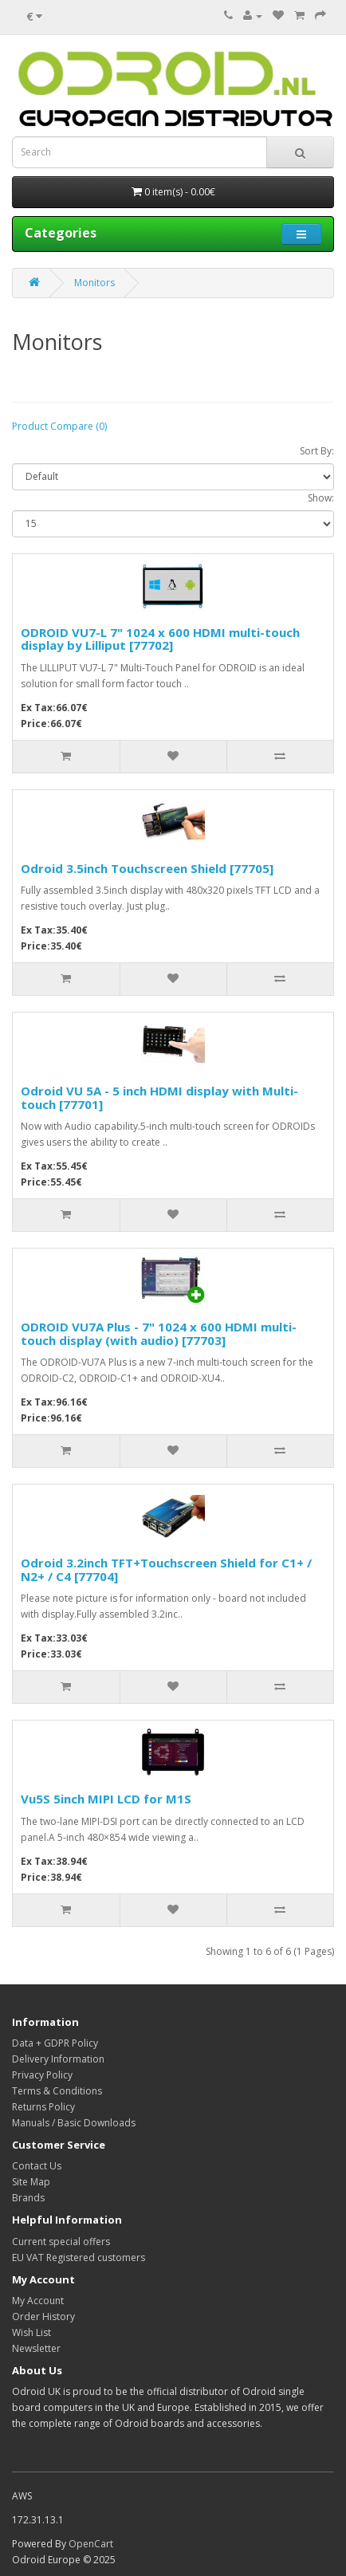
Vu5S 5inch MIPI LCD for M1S (106, 1799)
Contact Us (36, 2166)
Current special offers (61, 2241)
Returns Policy (43, 2107)
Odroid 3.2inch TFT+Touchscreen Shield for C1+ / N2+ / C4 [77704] (166, 1569)
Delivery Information (58, 2059)
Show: (321, 498)
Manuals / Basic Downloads (74, 2123)
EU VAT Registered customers (78, 2257)
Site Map (31, 2182)
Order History (43, 2316)
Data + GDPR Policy (55, 2043)
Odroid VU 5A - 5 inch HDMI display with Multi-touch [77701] (159, 1097)
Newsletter (36, 2348)
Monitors (94, 282)
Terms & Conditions (57, 2091)
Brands (28, 2197)
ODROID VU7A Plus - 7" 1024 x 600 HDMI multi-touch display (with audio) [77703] (159, 1333)
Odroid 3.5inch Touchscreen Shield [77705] (147, 868)
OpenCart (91, 2543)
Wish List (31, 2332)
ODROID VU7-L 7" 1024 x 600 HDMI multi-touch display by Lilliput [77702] (160, 639)
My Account (38, 2300)
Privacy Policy (42, 2075)
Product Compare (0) (59, 426)
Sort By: (317, 451)
